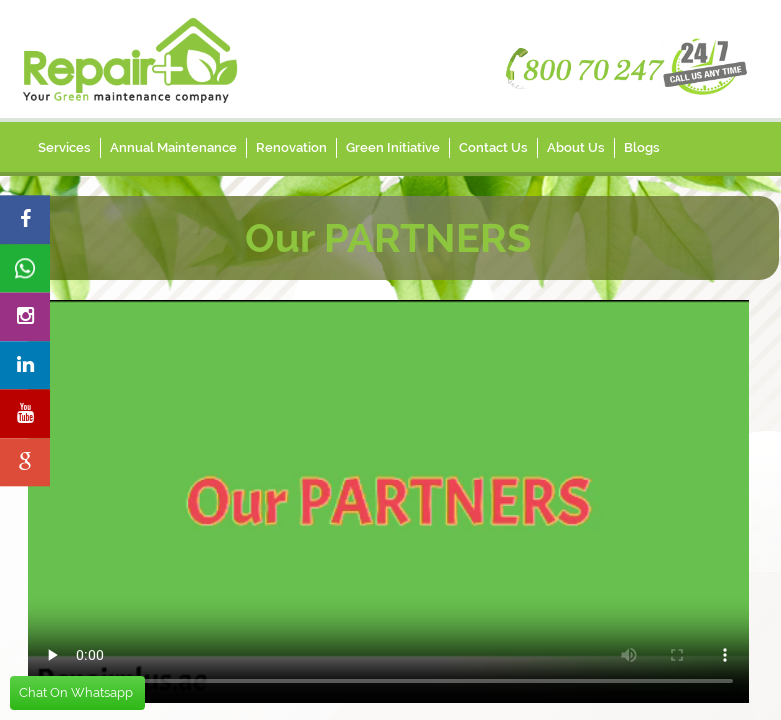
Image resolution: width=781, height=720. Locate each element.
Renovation (291, 147)
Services (64, 147)
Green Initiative (393, 147)
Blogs (642, 147)
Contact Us (493, 147)
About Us (576, 147)
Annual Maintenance (173, 147)
